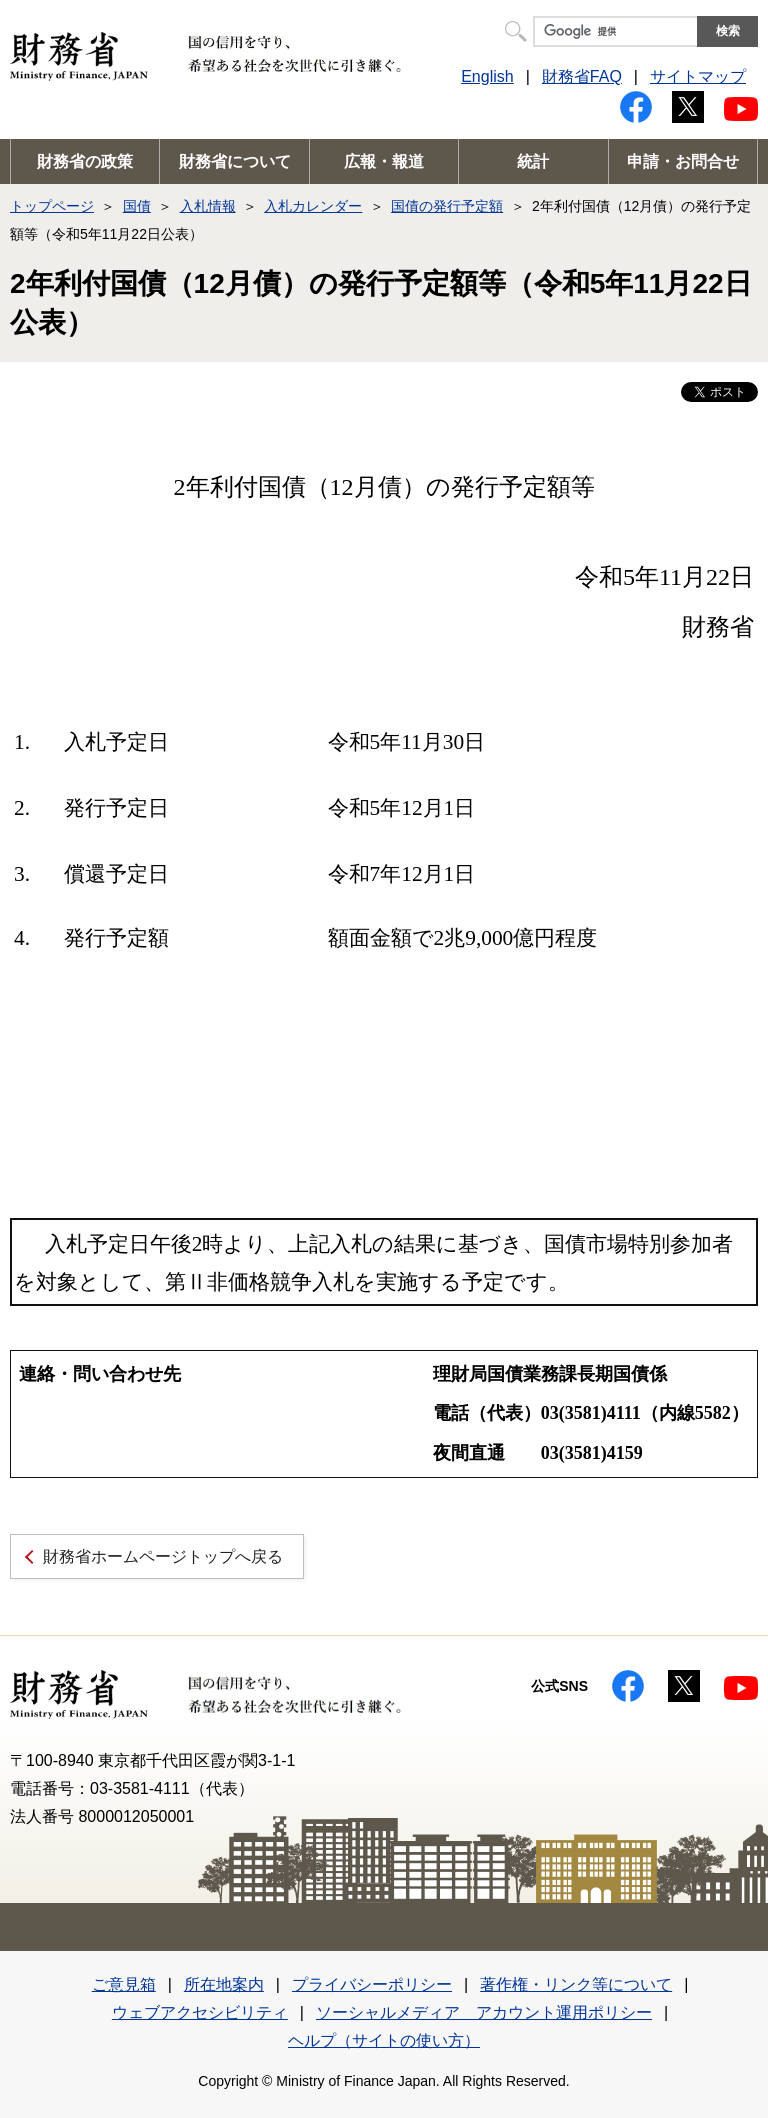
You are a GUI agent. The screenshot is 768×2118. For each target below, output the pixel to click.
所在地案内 (224, 1984)
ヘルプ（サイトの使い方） (384, 2040)
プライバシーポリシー (372, 1984)
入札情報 (208, 206)
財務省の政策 (85, 161)
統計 (533, 161)
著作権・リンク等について (576, 1984)
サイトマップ (698, 76)
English (487, 76)
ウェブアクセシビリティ (200, 2012)
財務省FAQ (582, 76)
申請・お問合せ (683, 161)
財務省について (235, 161)
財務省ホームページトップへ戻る (163, 1556)
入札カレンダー (313, 206)
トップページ (52, 206)
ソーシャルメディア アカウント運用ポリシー (484, 2012)
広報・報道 (384, 161)
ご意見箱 (124, 1984)
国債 (137, 206)
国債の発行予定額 (447, 206)
